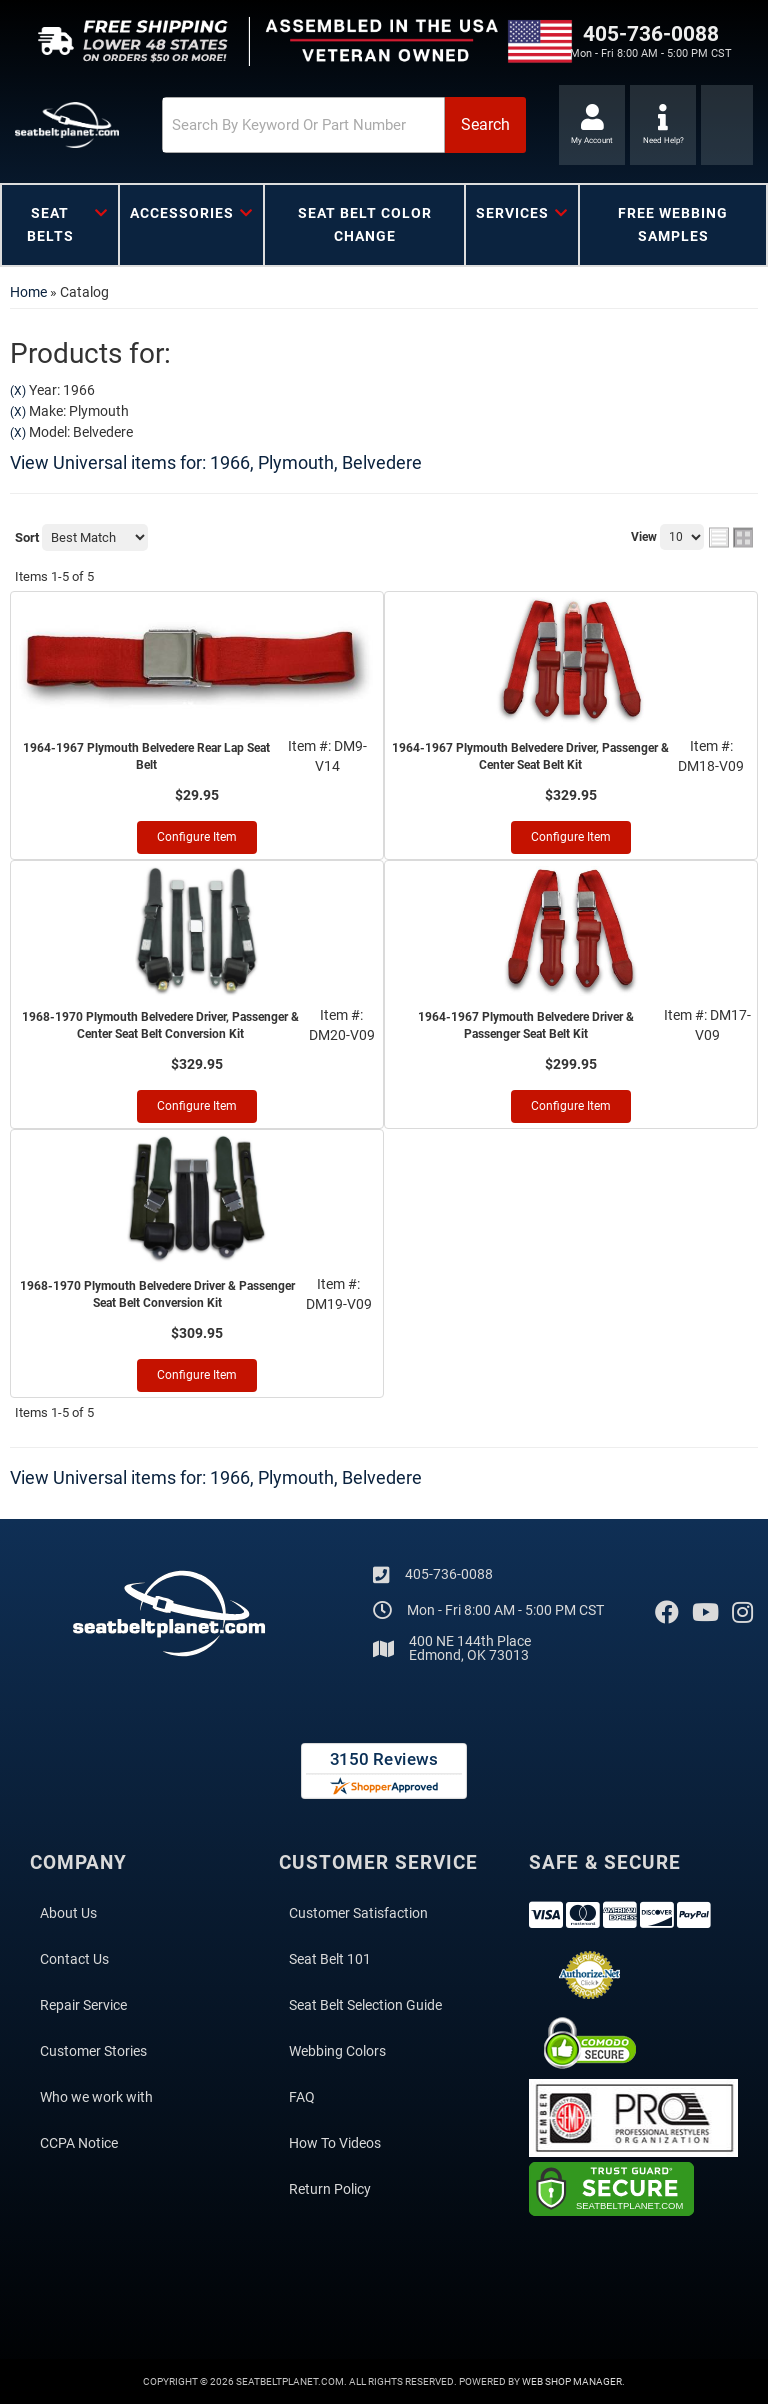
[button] (344, 125)
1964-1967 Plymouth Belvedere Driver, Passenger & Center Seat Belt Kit (530, 756)
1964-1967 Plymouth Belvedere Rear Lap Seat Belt (146, 756)
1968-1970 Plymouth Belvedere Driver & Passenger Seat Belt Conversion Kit (157, 1294)
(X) (18, 391)
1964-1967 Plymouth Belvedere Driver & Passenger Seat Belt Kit (526, 1025)
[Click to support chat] (663, 125)
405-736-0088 (449, 1574)
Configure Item (197, 837)
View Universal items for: (216, 462)
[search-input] (303, 125)
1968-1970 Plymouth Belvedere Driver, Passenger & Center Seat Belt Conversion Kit (160, 1025)
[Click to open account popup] (592, 125)
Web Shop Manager (572, 2381)
